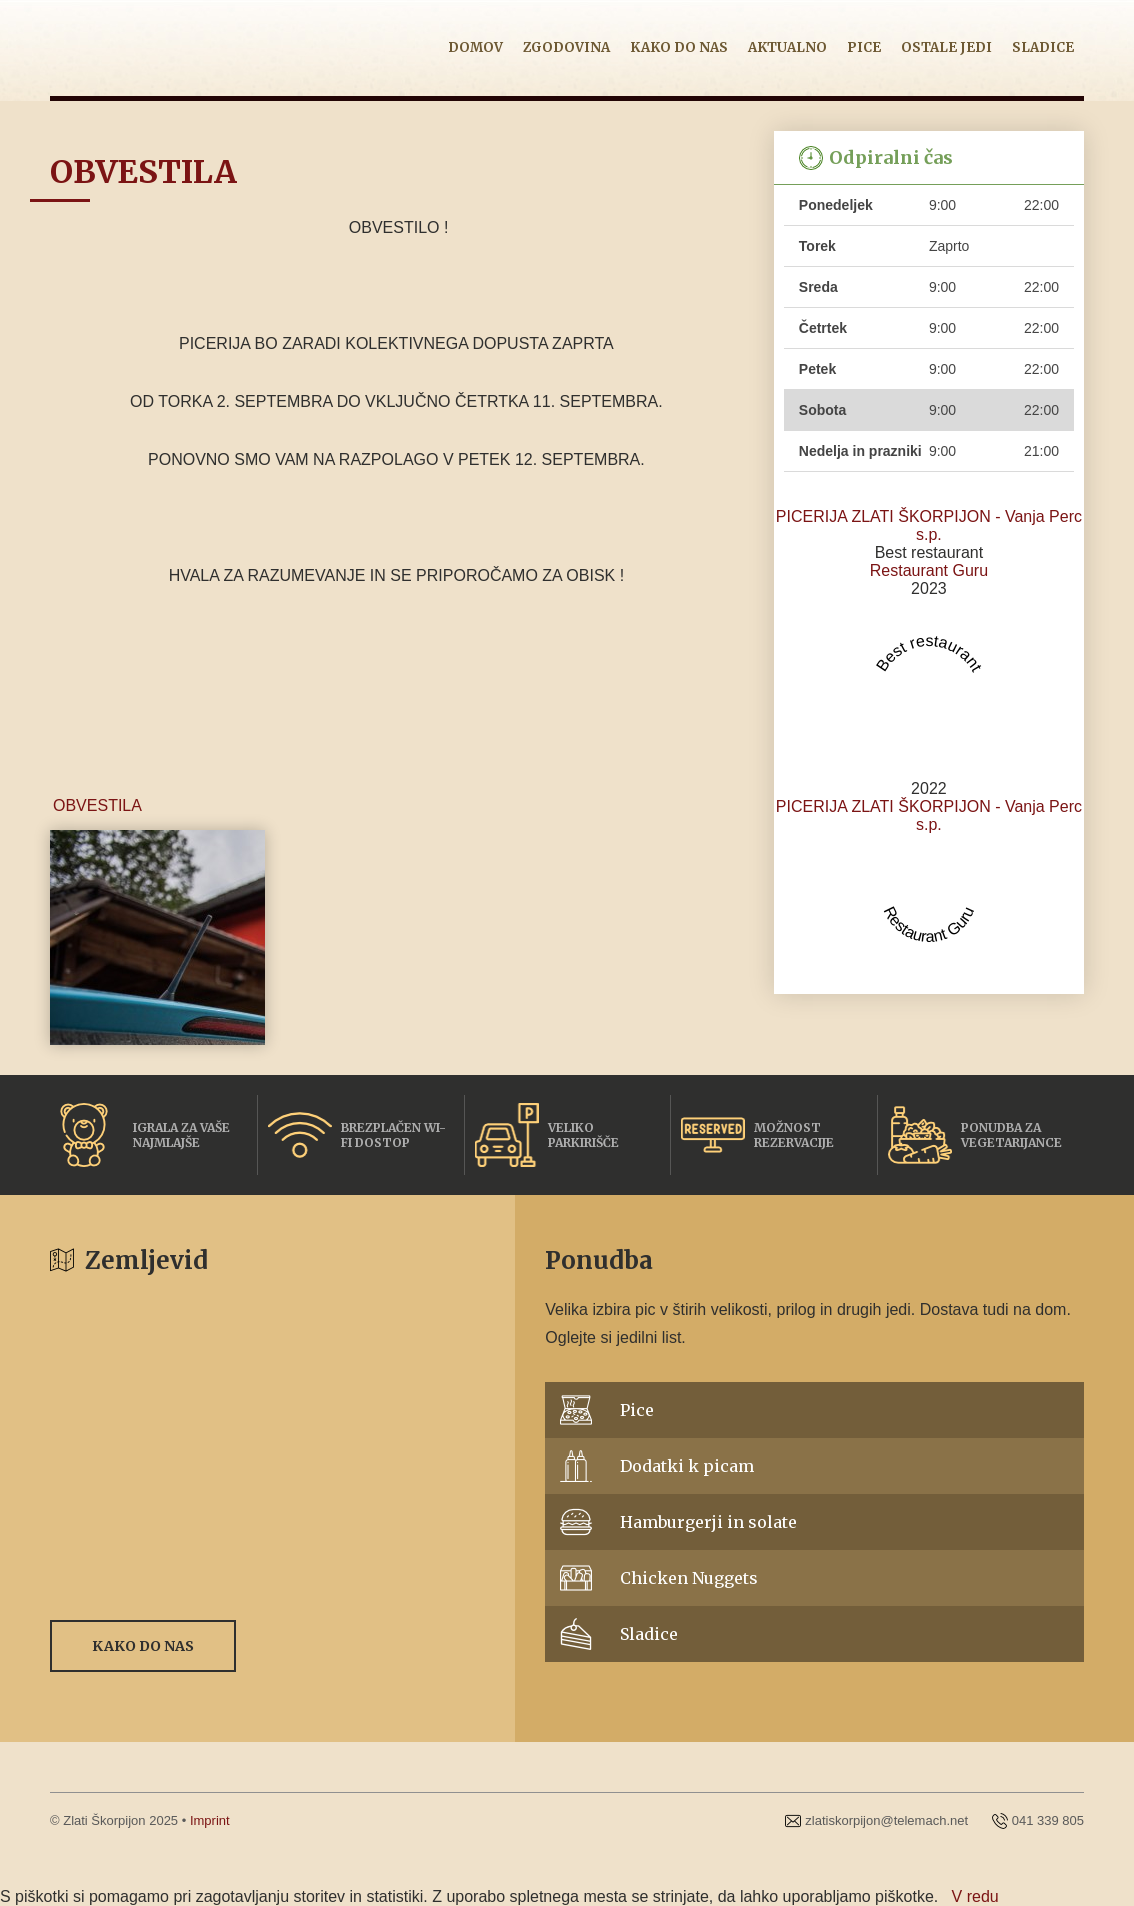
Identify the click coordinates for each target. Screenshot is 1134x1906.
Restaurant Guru (929, 570)
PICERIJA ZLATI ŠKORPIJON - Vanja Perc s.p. (929, 525)
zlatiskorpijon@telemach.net (886, 1820)
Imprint (210, 1820)
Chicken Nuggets (689, 1578)
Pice (864, 47)
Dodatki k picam (687, 1466)
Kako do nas (679, 47)
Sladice (1043, 47)
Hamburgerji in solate (708, 1522)
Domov (475, 47)
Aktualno (787, 47)
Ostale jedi (946, 47)
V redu (975, 1896)
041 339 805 (1048, 1820)
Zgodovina (566, 47)
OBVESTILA (97, 805)
